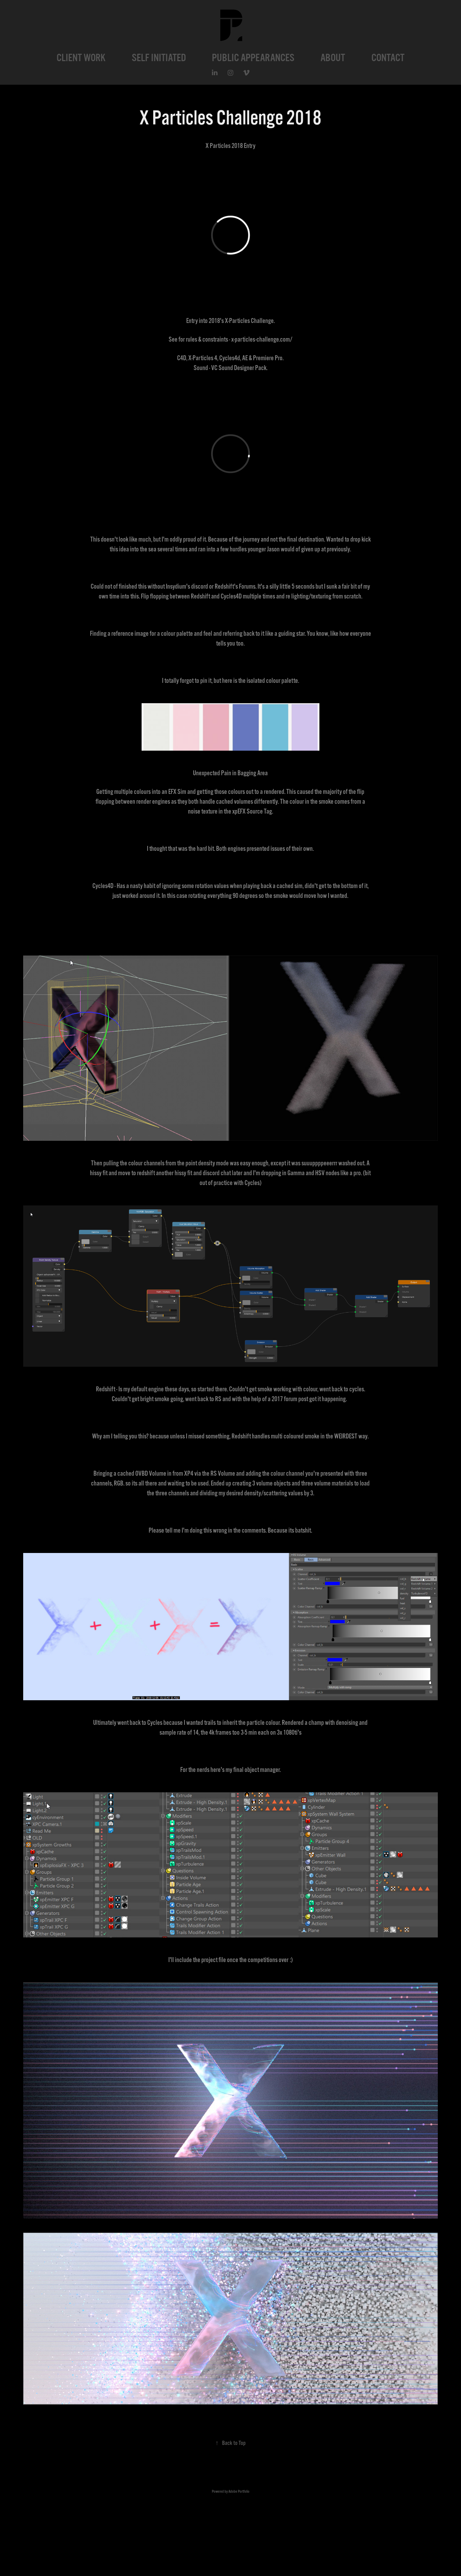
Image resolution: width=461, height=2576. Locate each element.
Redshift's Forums (235, 586)
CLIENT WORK (81, 57)
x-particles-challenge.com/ (261, 339)
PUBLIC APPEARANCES (253, 57)
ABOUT (332, 57)
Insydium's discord (187, 586)
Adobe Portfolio (238, 2491)
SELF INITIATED (159, 57)
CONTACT (387, 57)
